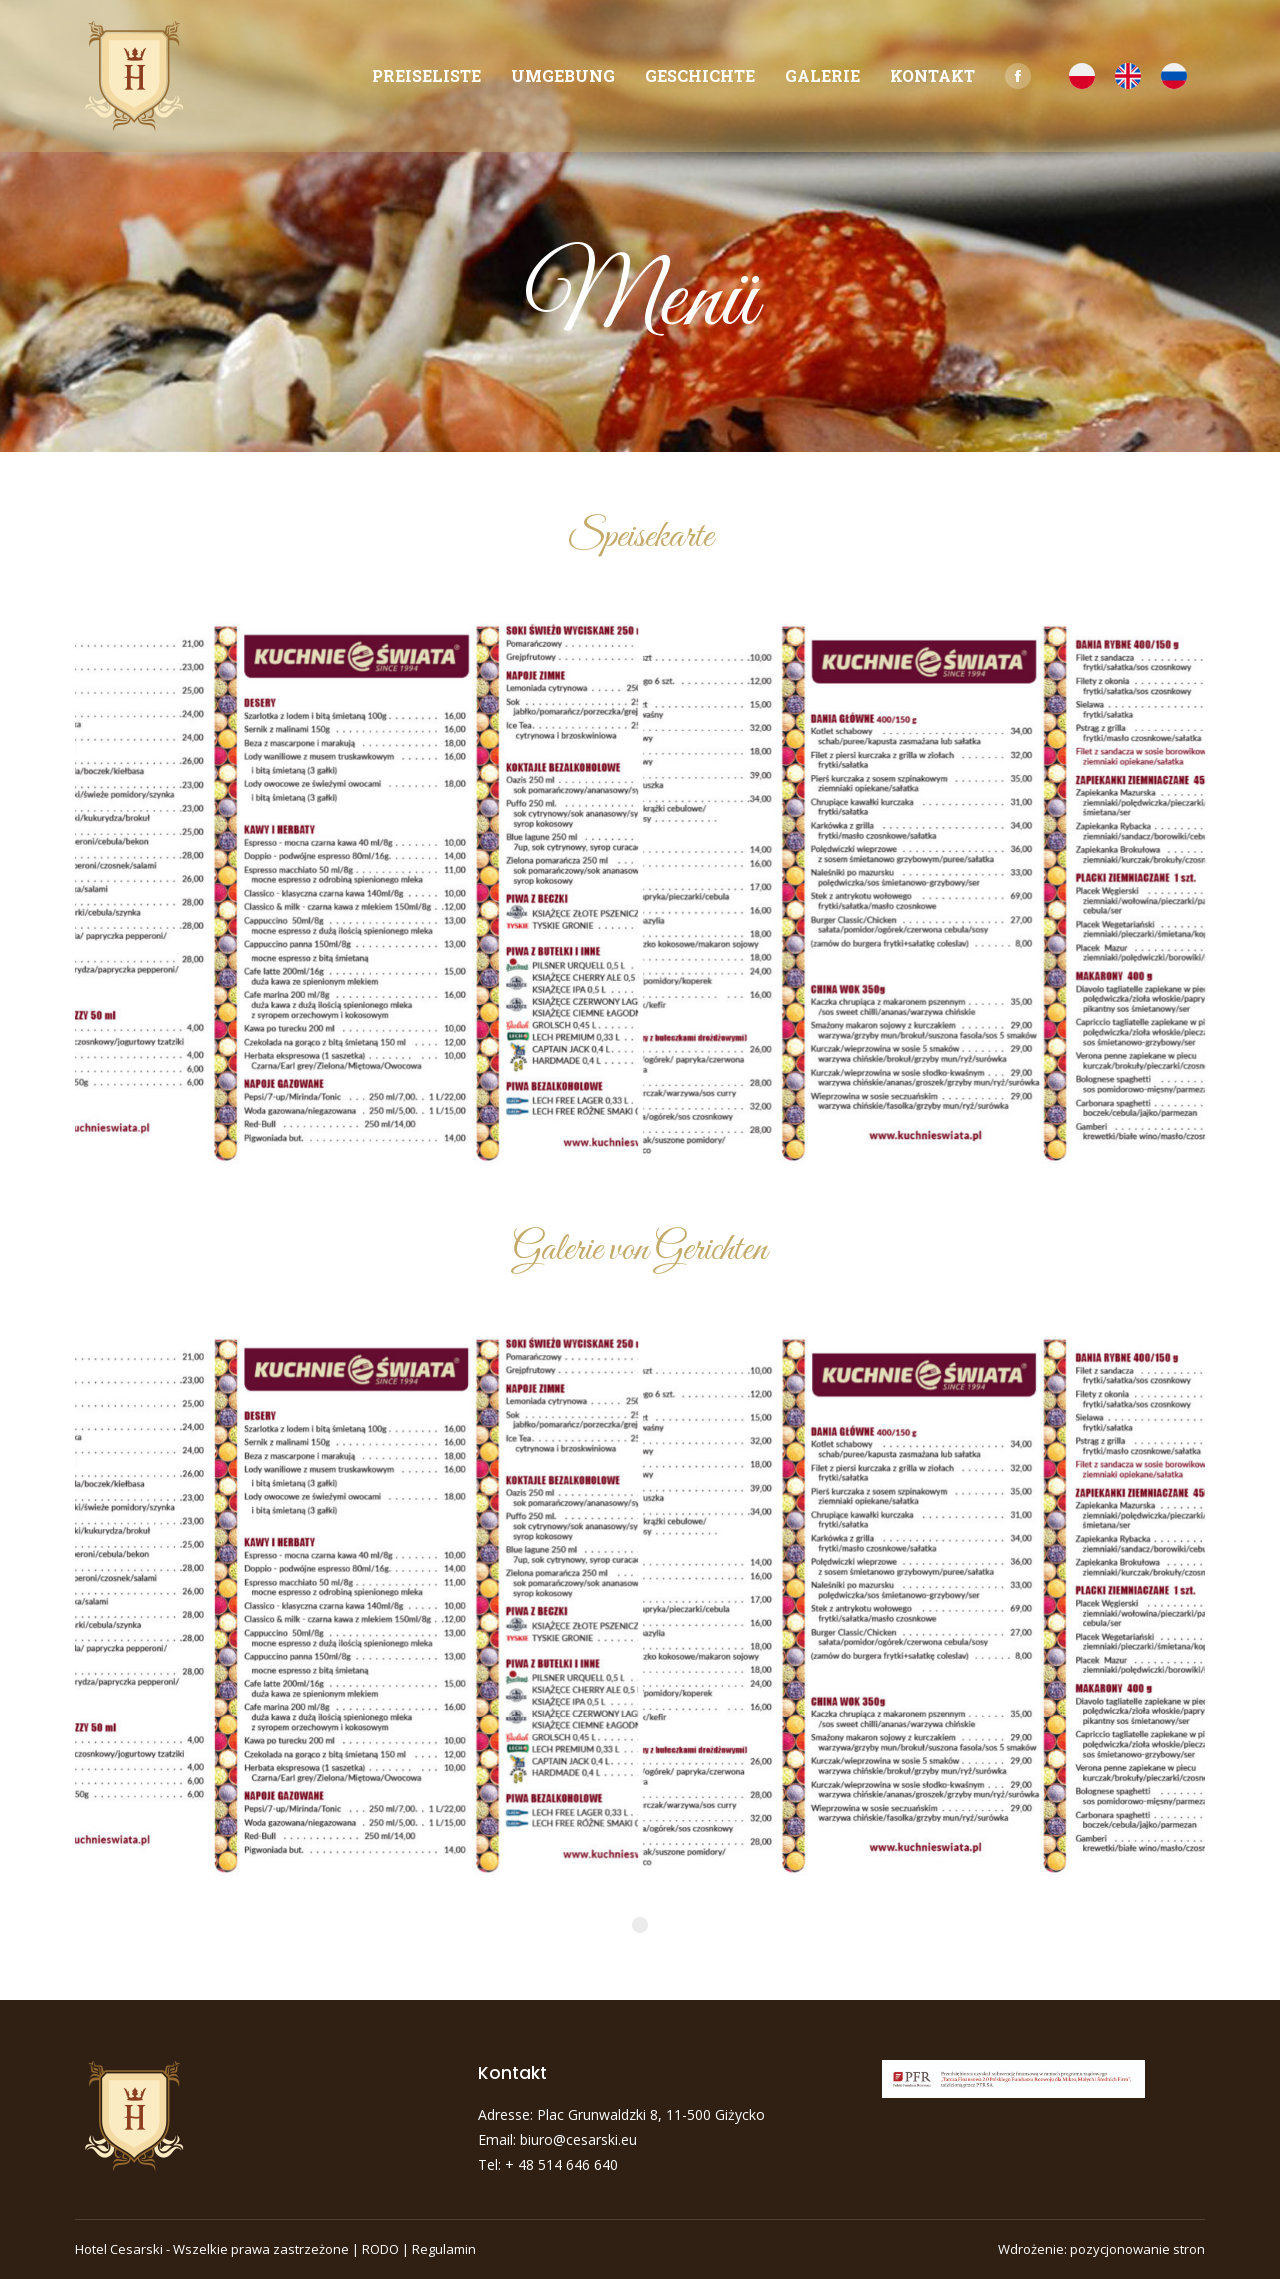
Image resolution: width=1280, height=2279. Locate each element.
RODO (380, 2249)
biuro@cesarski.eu (578, 2139)
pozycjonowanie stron (1137, 2249)
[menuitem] (426, 76)
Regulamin (444, 2249)
